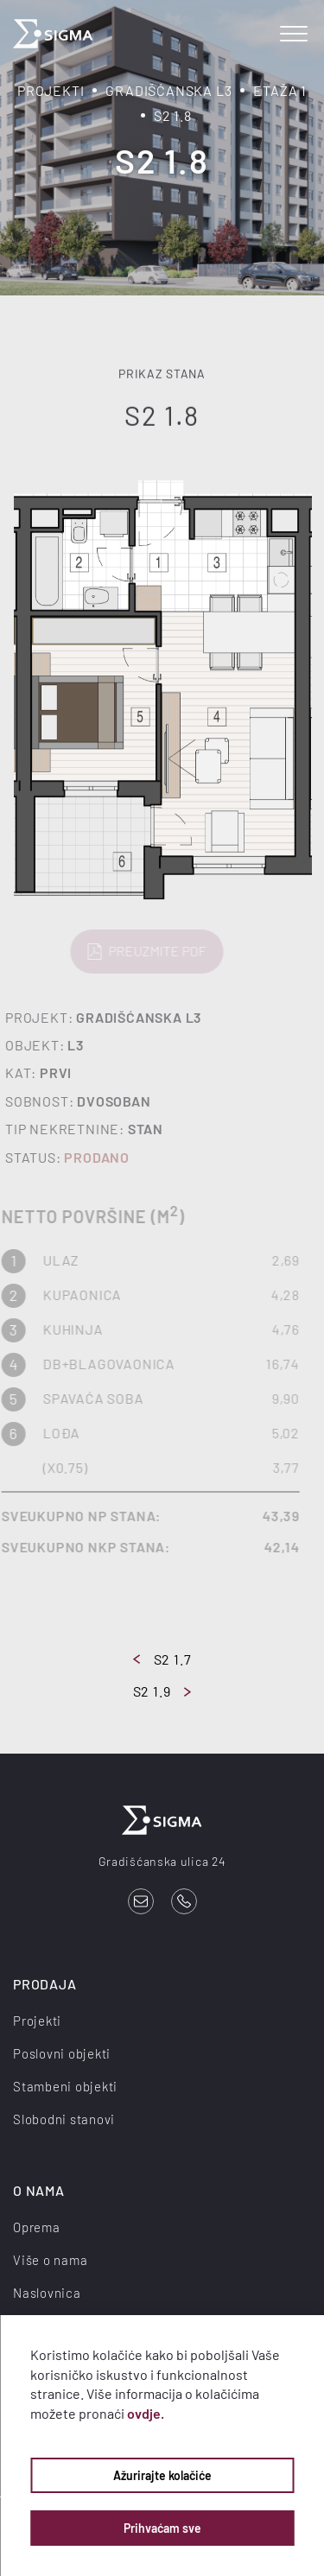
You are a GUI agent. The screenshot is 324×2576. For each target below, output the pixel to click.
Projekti (50, 90)
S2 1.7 (162, 1659)
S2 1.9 (162, 1691)
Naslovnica (47, 2292)
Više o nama (50, 2260)
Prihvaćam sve (162, 2528)
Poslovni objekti (62, 2053)
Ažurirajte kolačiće (162, 2475)
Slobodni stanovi (64, 2119)
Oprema (36, 2227)
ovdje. (145, 2413)
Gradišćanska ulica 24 (162, 1861)
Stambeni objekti (65, 2086)
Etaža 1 (280, 90)
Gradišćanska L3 (168, 90)
